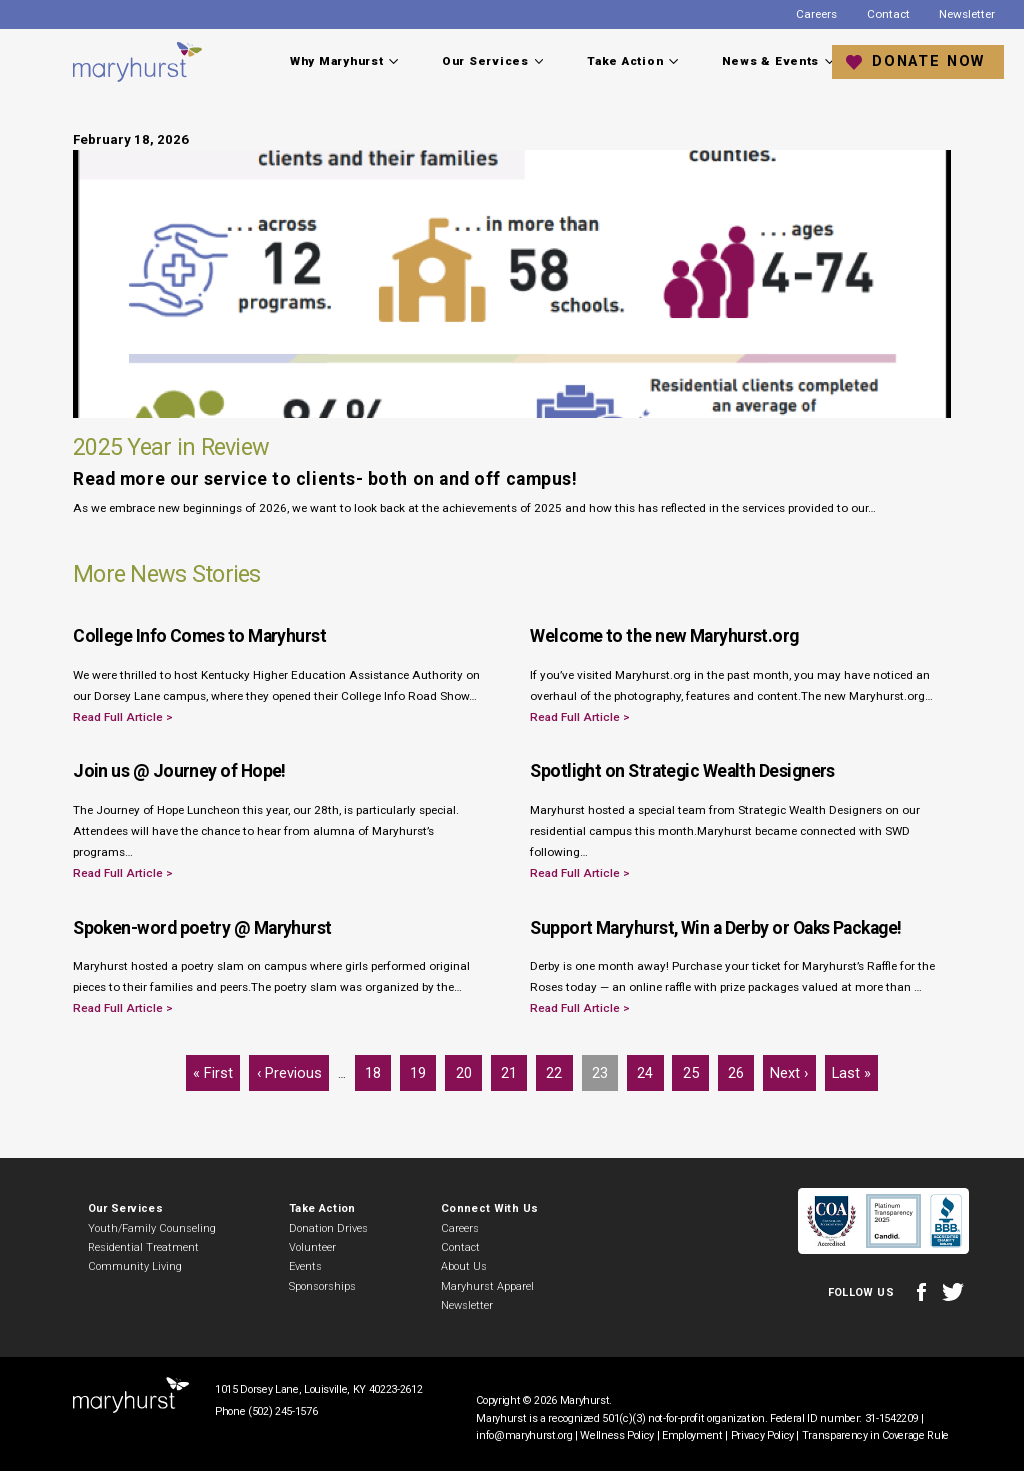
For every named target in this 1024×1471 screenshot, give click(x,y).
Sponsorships (322, 1286)
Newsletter (967, 14)
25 (695, 1068)
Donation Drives (328, 1228)
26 (740, 1068)
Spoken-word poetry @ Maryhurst (202, 928)
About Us (464, 1266)
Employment (692, 1435)
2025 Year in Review (171, 447)
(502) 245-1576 (282, 1411)
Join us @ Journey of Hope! (179, 771)
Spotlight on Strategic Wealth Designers (682, 771)
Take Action (625, 61)
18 (377, 1068)
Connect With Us (489, 1208)
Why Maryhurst (337, 61)
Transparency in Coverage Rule (875, 1435)
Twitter (952, 1292)
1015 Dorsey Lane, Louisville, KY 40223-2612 (318, 1389)
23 (604, 1068)
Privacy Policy (762, 1435)
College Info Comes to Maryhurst (199, 636)
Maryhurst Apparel (487, 1286)
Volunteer (312, 1247)
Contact (888, 14)
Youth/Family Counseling (152, 1228)
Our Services (485, 61)
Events (305, 1266)
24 (649, 1068)
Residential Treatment (143, 1247)
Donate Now (928, 61)
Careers (816, 14)
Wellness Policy (617, 1435)
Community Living (135, 1266)
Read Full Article (119, 717)
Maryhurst (138, 62)
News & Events (771, 61)
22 (558, 1068)
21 (513, 1068)
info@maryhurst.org (524, 1435)
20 (468, 1068)
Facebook (920, 1292)
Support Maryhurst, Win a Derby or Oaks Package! (715, 928)
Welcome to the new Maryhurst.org (664, 636)
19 (422, 1068)
